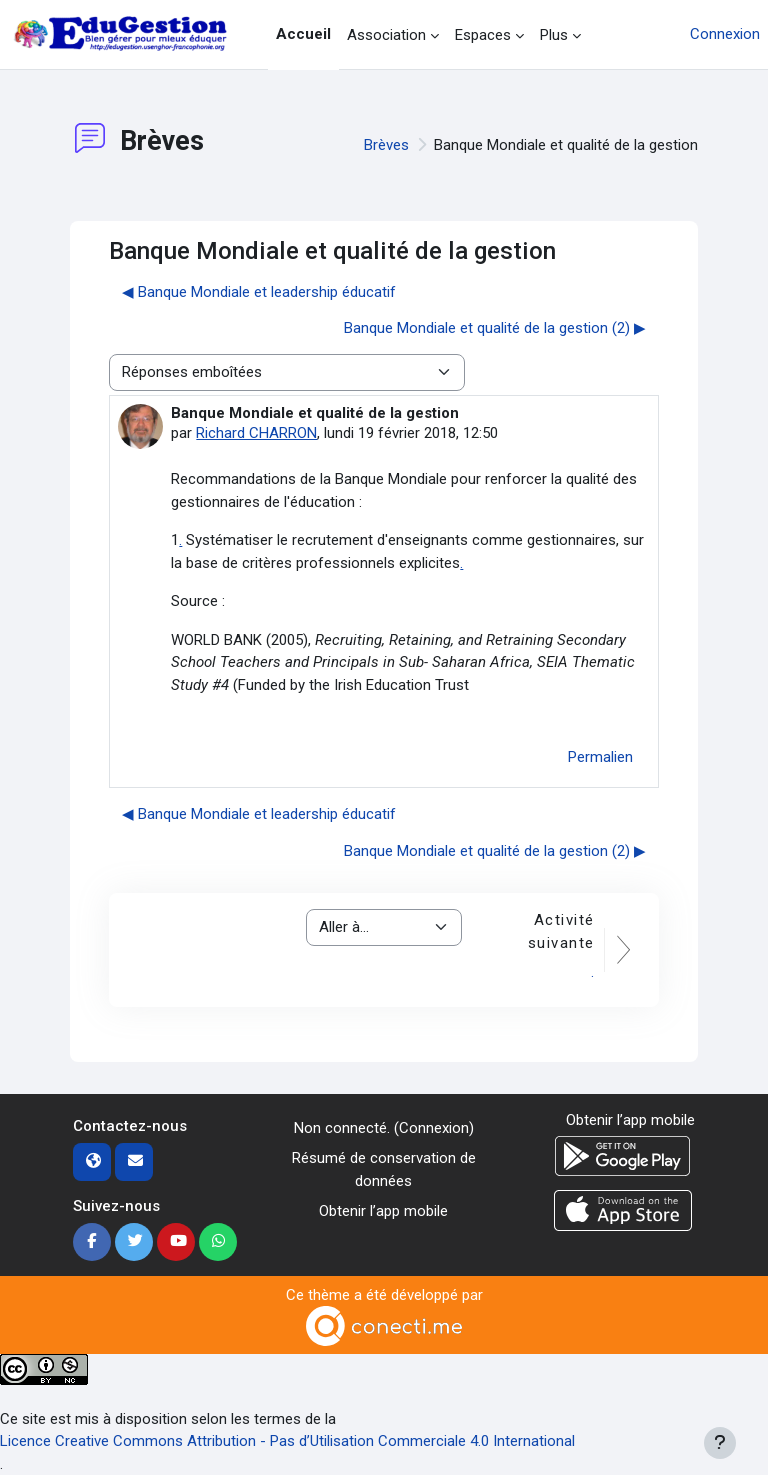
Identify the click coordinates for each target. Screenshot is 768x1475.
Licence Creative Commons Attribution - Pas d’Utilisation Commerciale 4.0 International (287, 1441)
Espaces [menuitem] (483, 35)
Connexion (725, 34)
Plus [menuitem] (554, 35)
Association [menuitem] (386, 35)
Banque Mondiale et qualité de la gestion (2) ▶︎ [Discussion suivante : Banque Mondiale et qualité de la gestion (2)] (495, 328)
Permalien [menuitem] (600, 757)
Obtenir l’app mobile (383, 1211)
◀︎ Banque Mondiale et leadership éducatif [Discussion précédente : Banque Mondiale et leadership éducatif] (259, 292)
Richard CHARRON (256, 433)
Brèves (386, 145)
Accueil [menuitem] (303, 34)
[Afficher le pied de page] (720, 1443)
